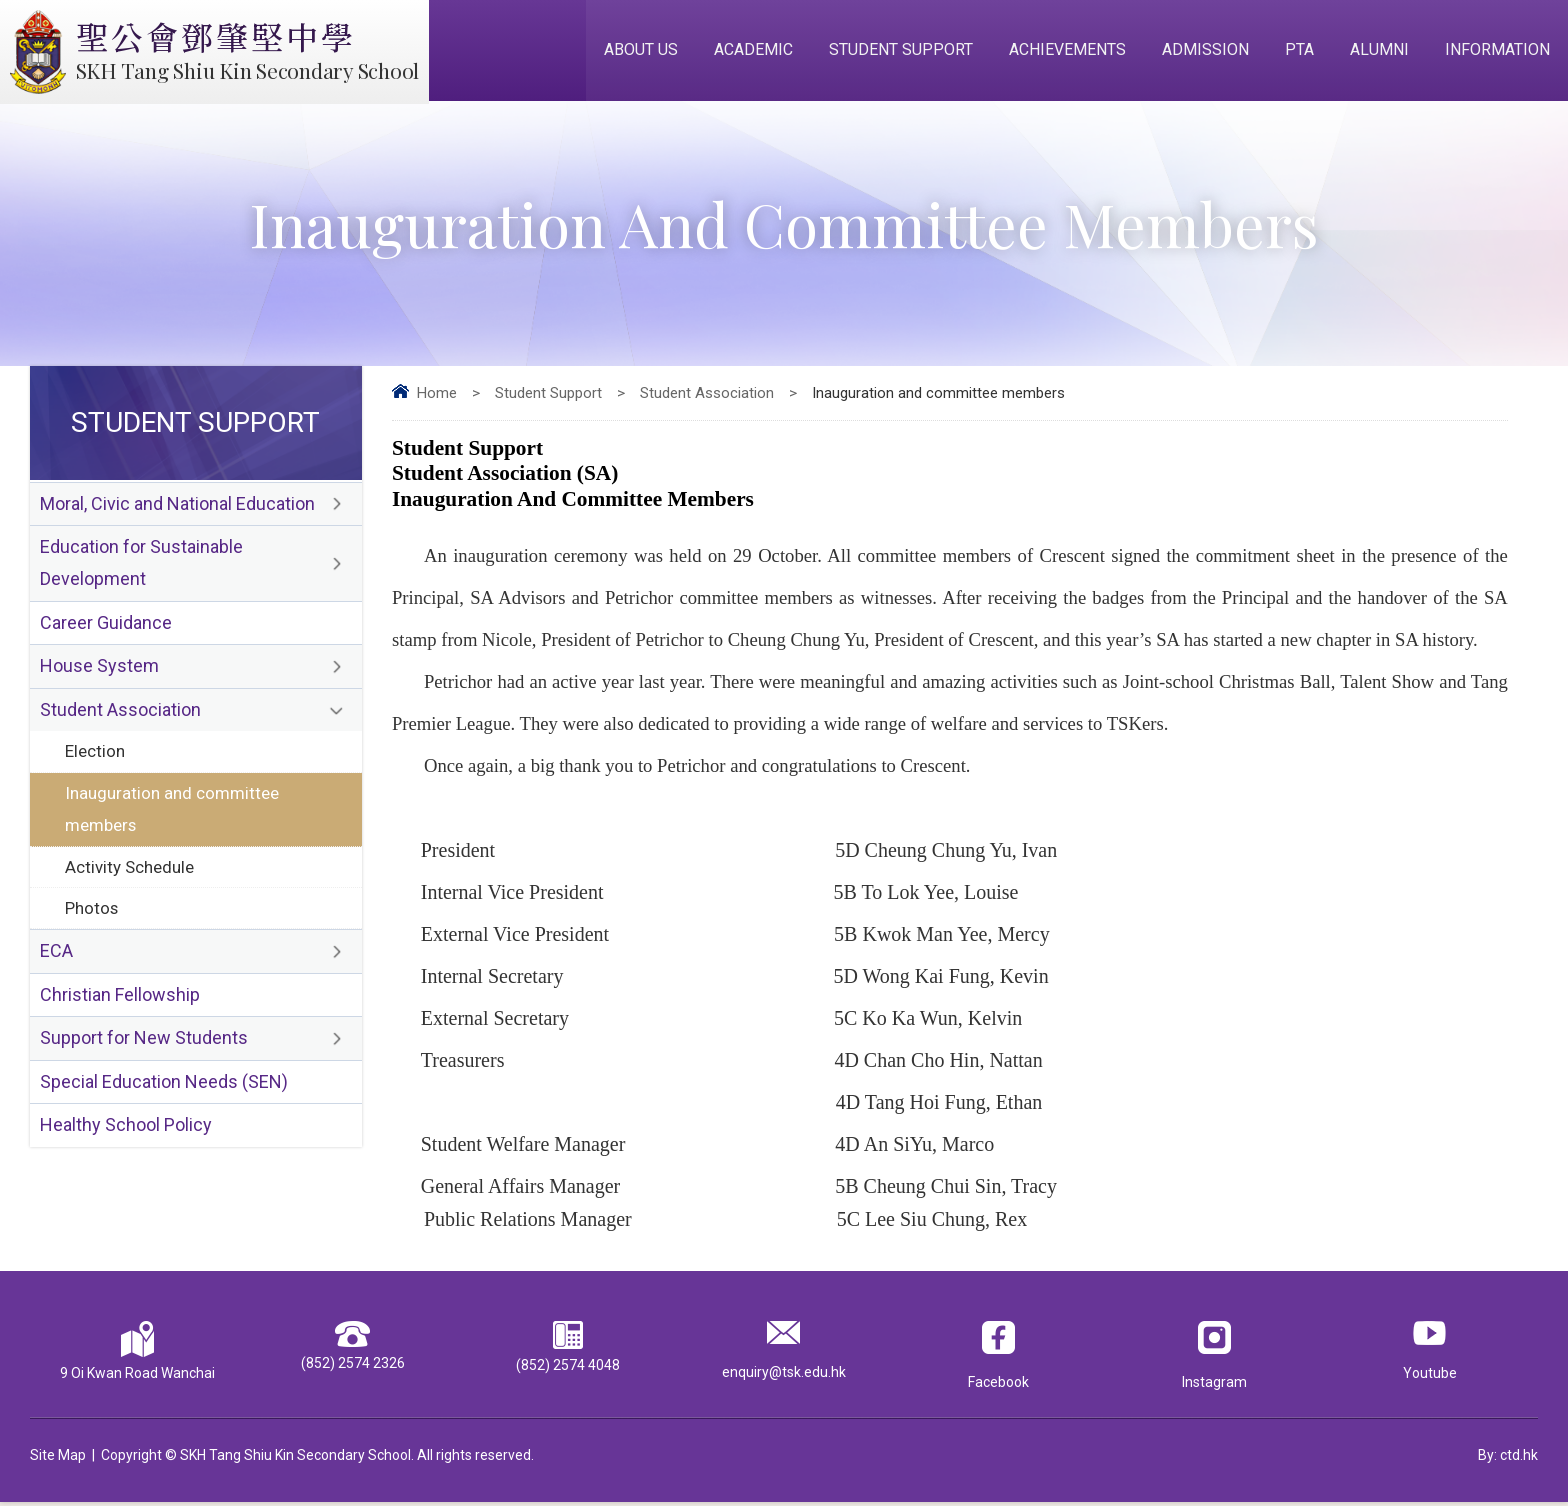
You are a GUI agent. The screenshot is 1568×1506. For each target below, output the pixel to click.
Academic (753, 51)
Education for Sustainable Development (141, 568)
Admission (1205, 51)
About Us (641, 51)
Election (95, 758)
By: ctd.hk (1508, 1459)
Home (437, 396)
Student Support (901, 51)
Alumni (1379, 51)
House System (99, 672)
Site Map (58, 1459)
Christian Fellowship (120, 1005)
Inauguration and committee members (172, 816)
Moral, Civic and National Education (177, 507)
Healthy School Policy (126, 1137)
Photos (92, 917)
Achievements (1067, 51)
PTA (1299, 51)
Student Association (707, 396)
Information (1497, 51)
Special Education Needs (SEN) (164, 1093)
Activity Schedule (130, 875)
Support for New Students (144, 1049)
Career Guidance (106, 628)
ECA (56, 961)
